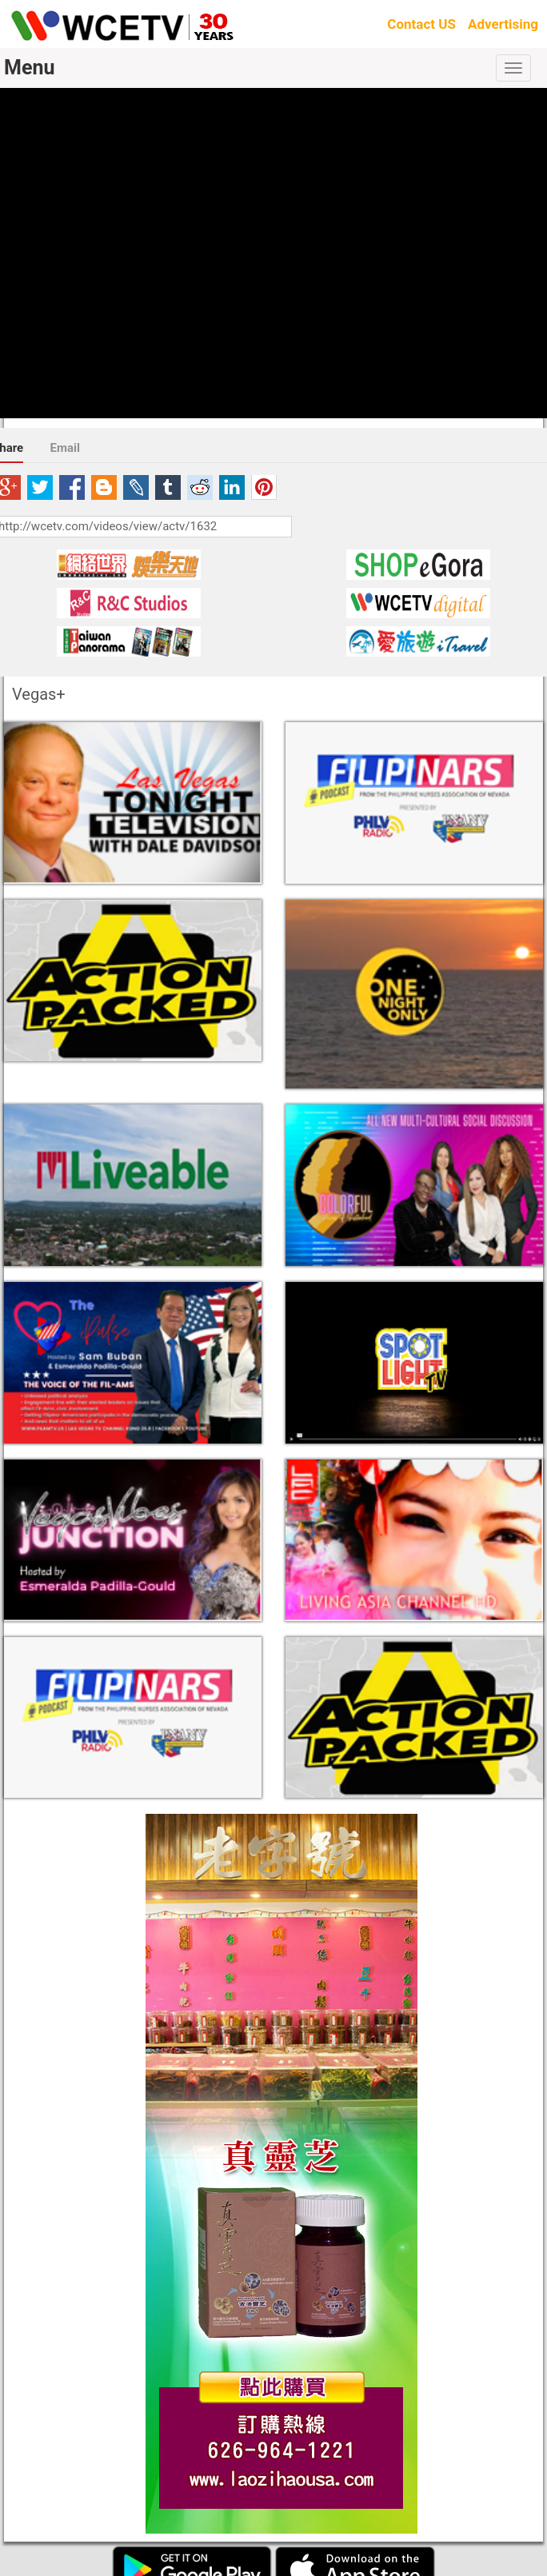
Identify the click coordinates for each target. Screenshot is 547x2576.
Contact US (421, 24)
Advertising (503, 24)
